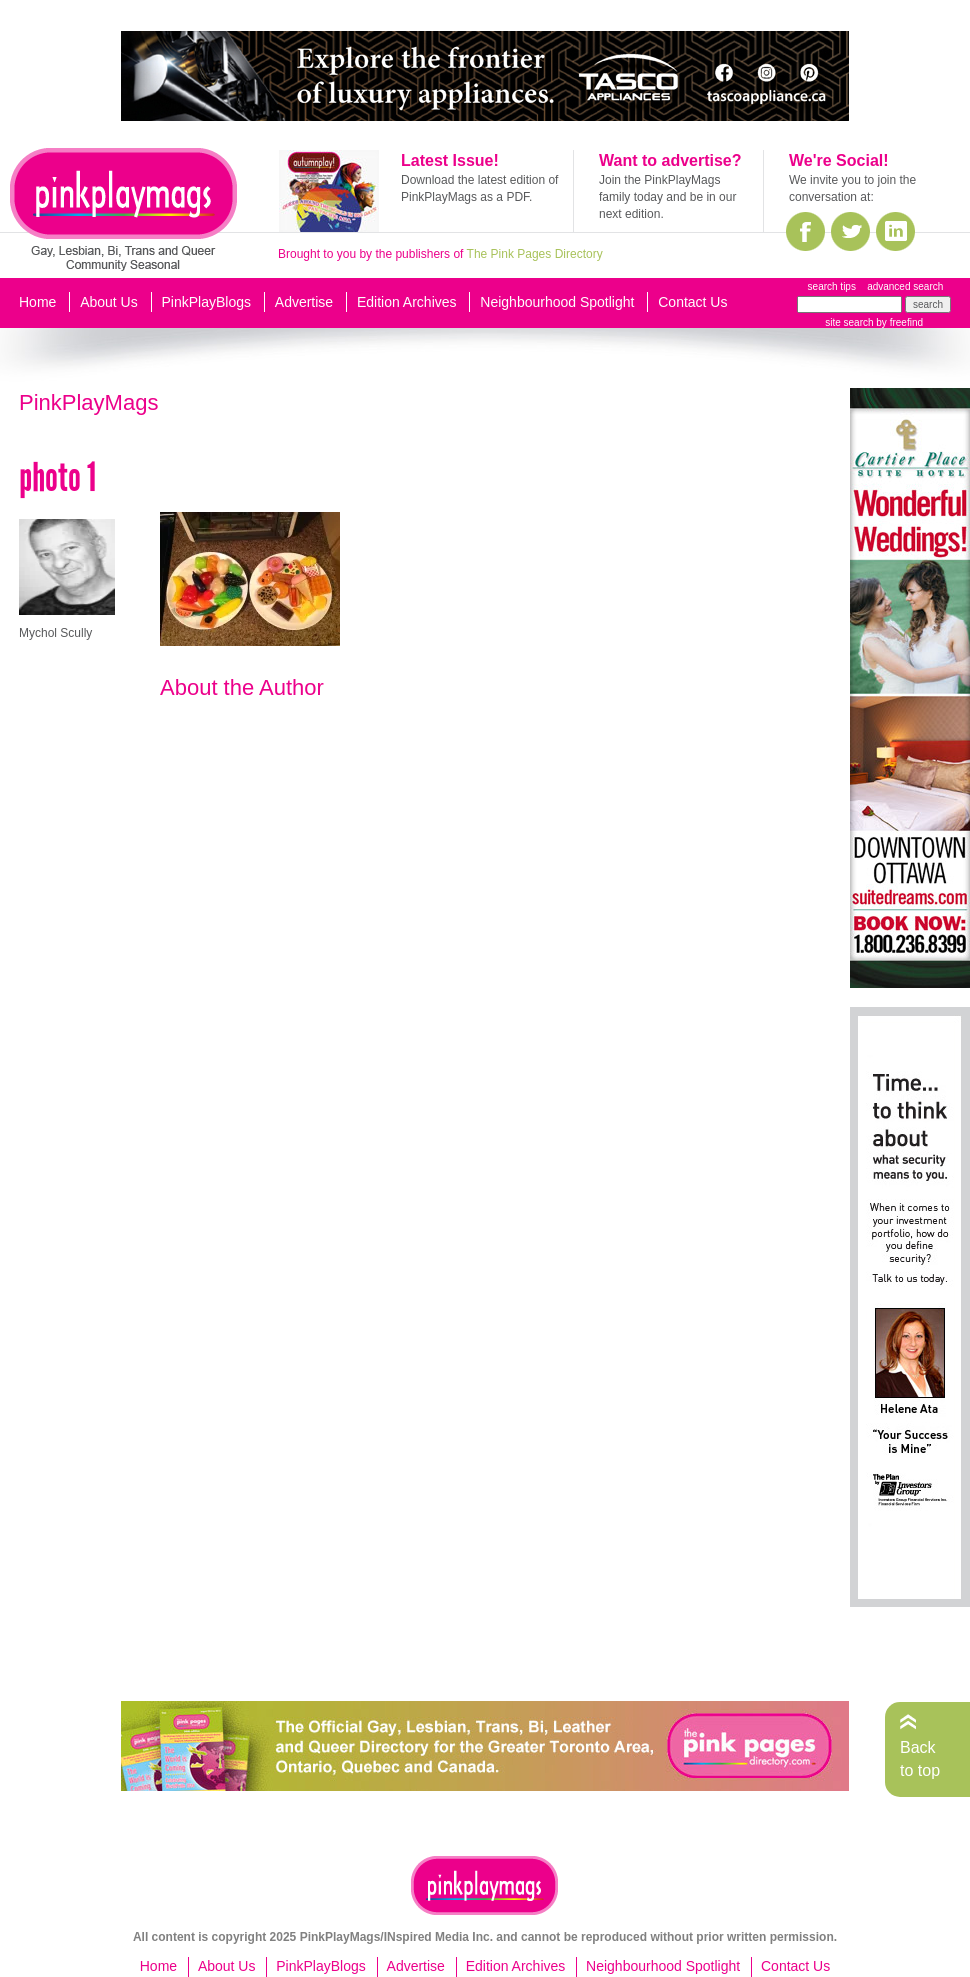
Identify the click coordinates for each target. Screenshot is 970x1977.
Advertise (304, 302)
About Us (109, 302)
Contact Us (692, 302)
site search (849, 322)
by (898, 322)
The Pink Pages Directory (535, 254)
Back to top (920, 1758)
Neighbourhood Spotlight (557, 302)
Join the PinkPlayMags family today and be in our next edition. (667, 197)
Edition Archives (407, 302)
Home (37, 302)
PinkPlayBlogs (207, 302)
